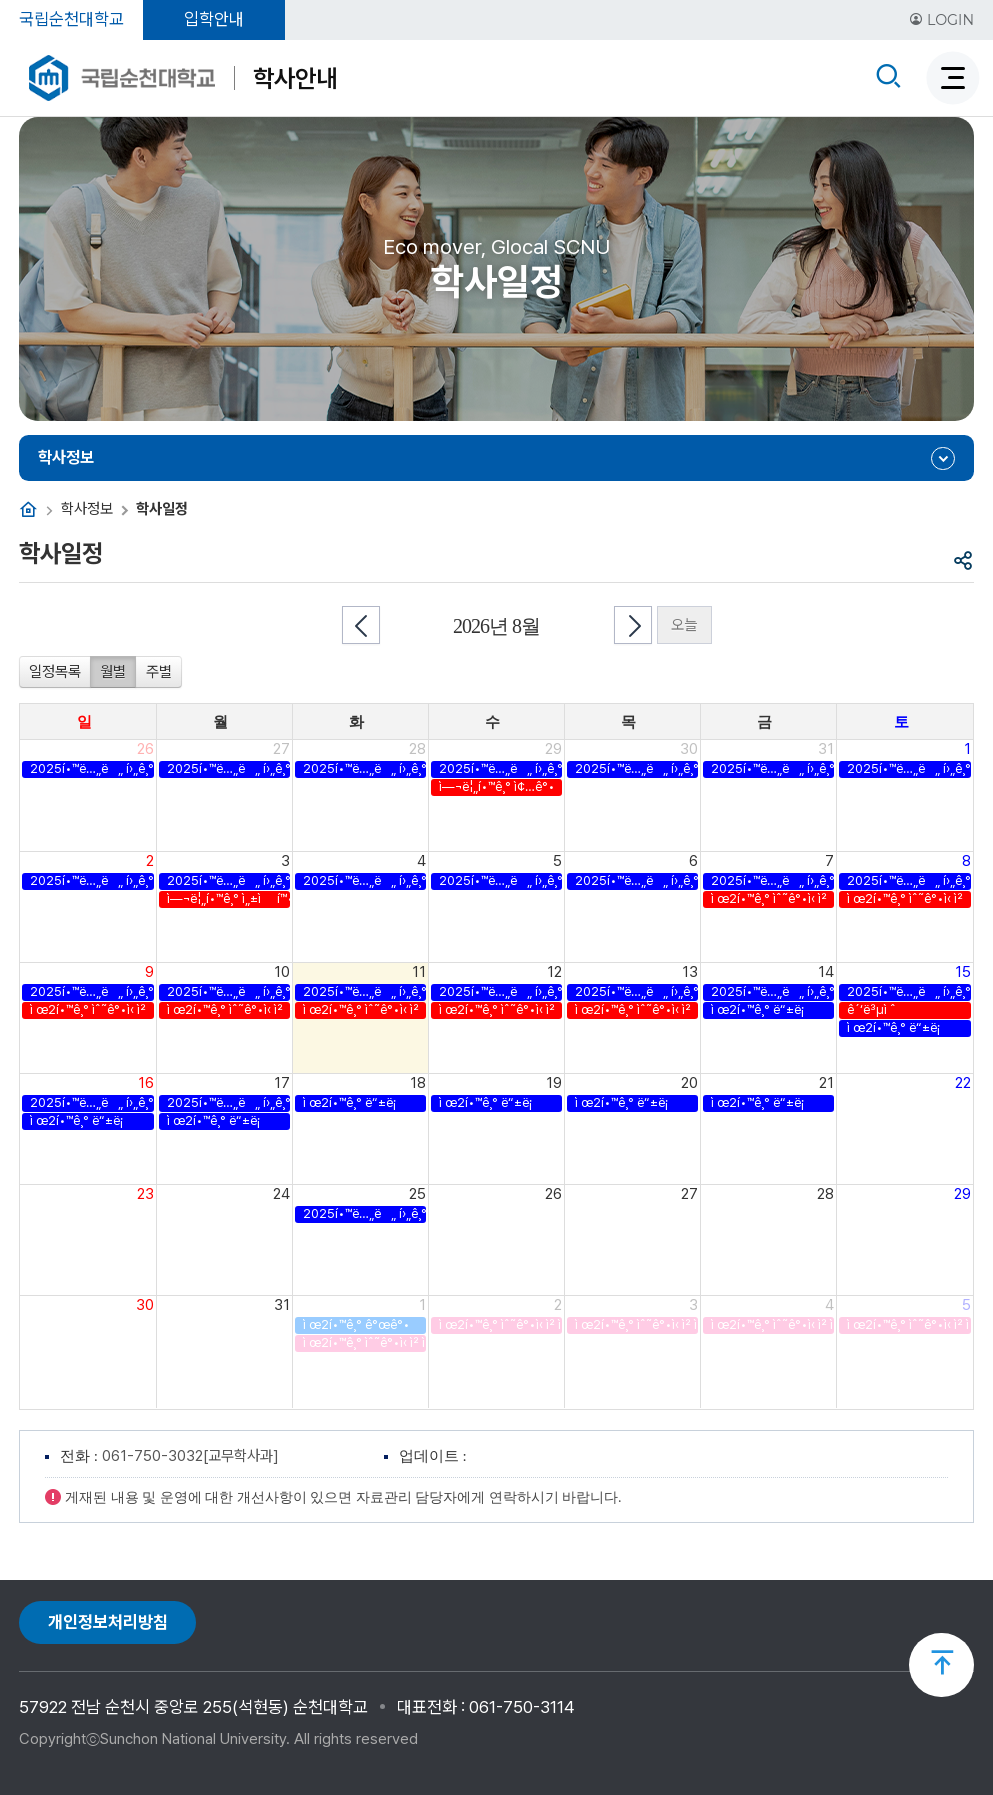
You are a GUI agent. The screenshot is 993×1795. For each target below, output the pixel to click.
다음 (633, 625)
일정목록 (55, 672)
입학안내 (214, 19)
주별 (159, 672)
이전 (361, 625)
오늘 (684, 625)
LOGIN (941, 20)
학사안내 (295, 78)
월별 (113, 672)
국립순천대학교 (71, 19)
